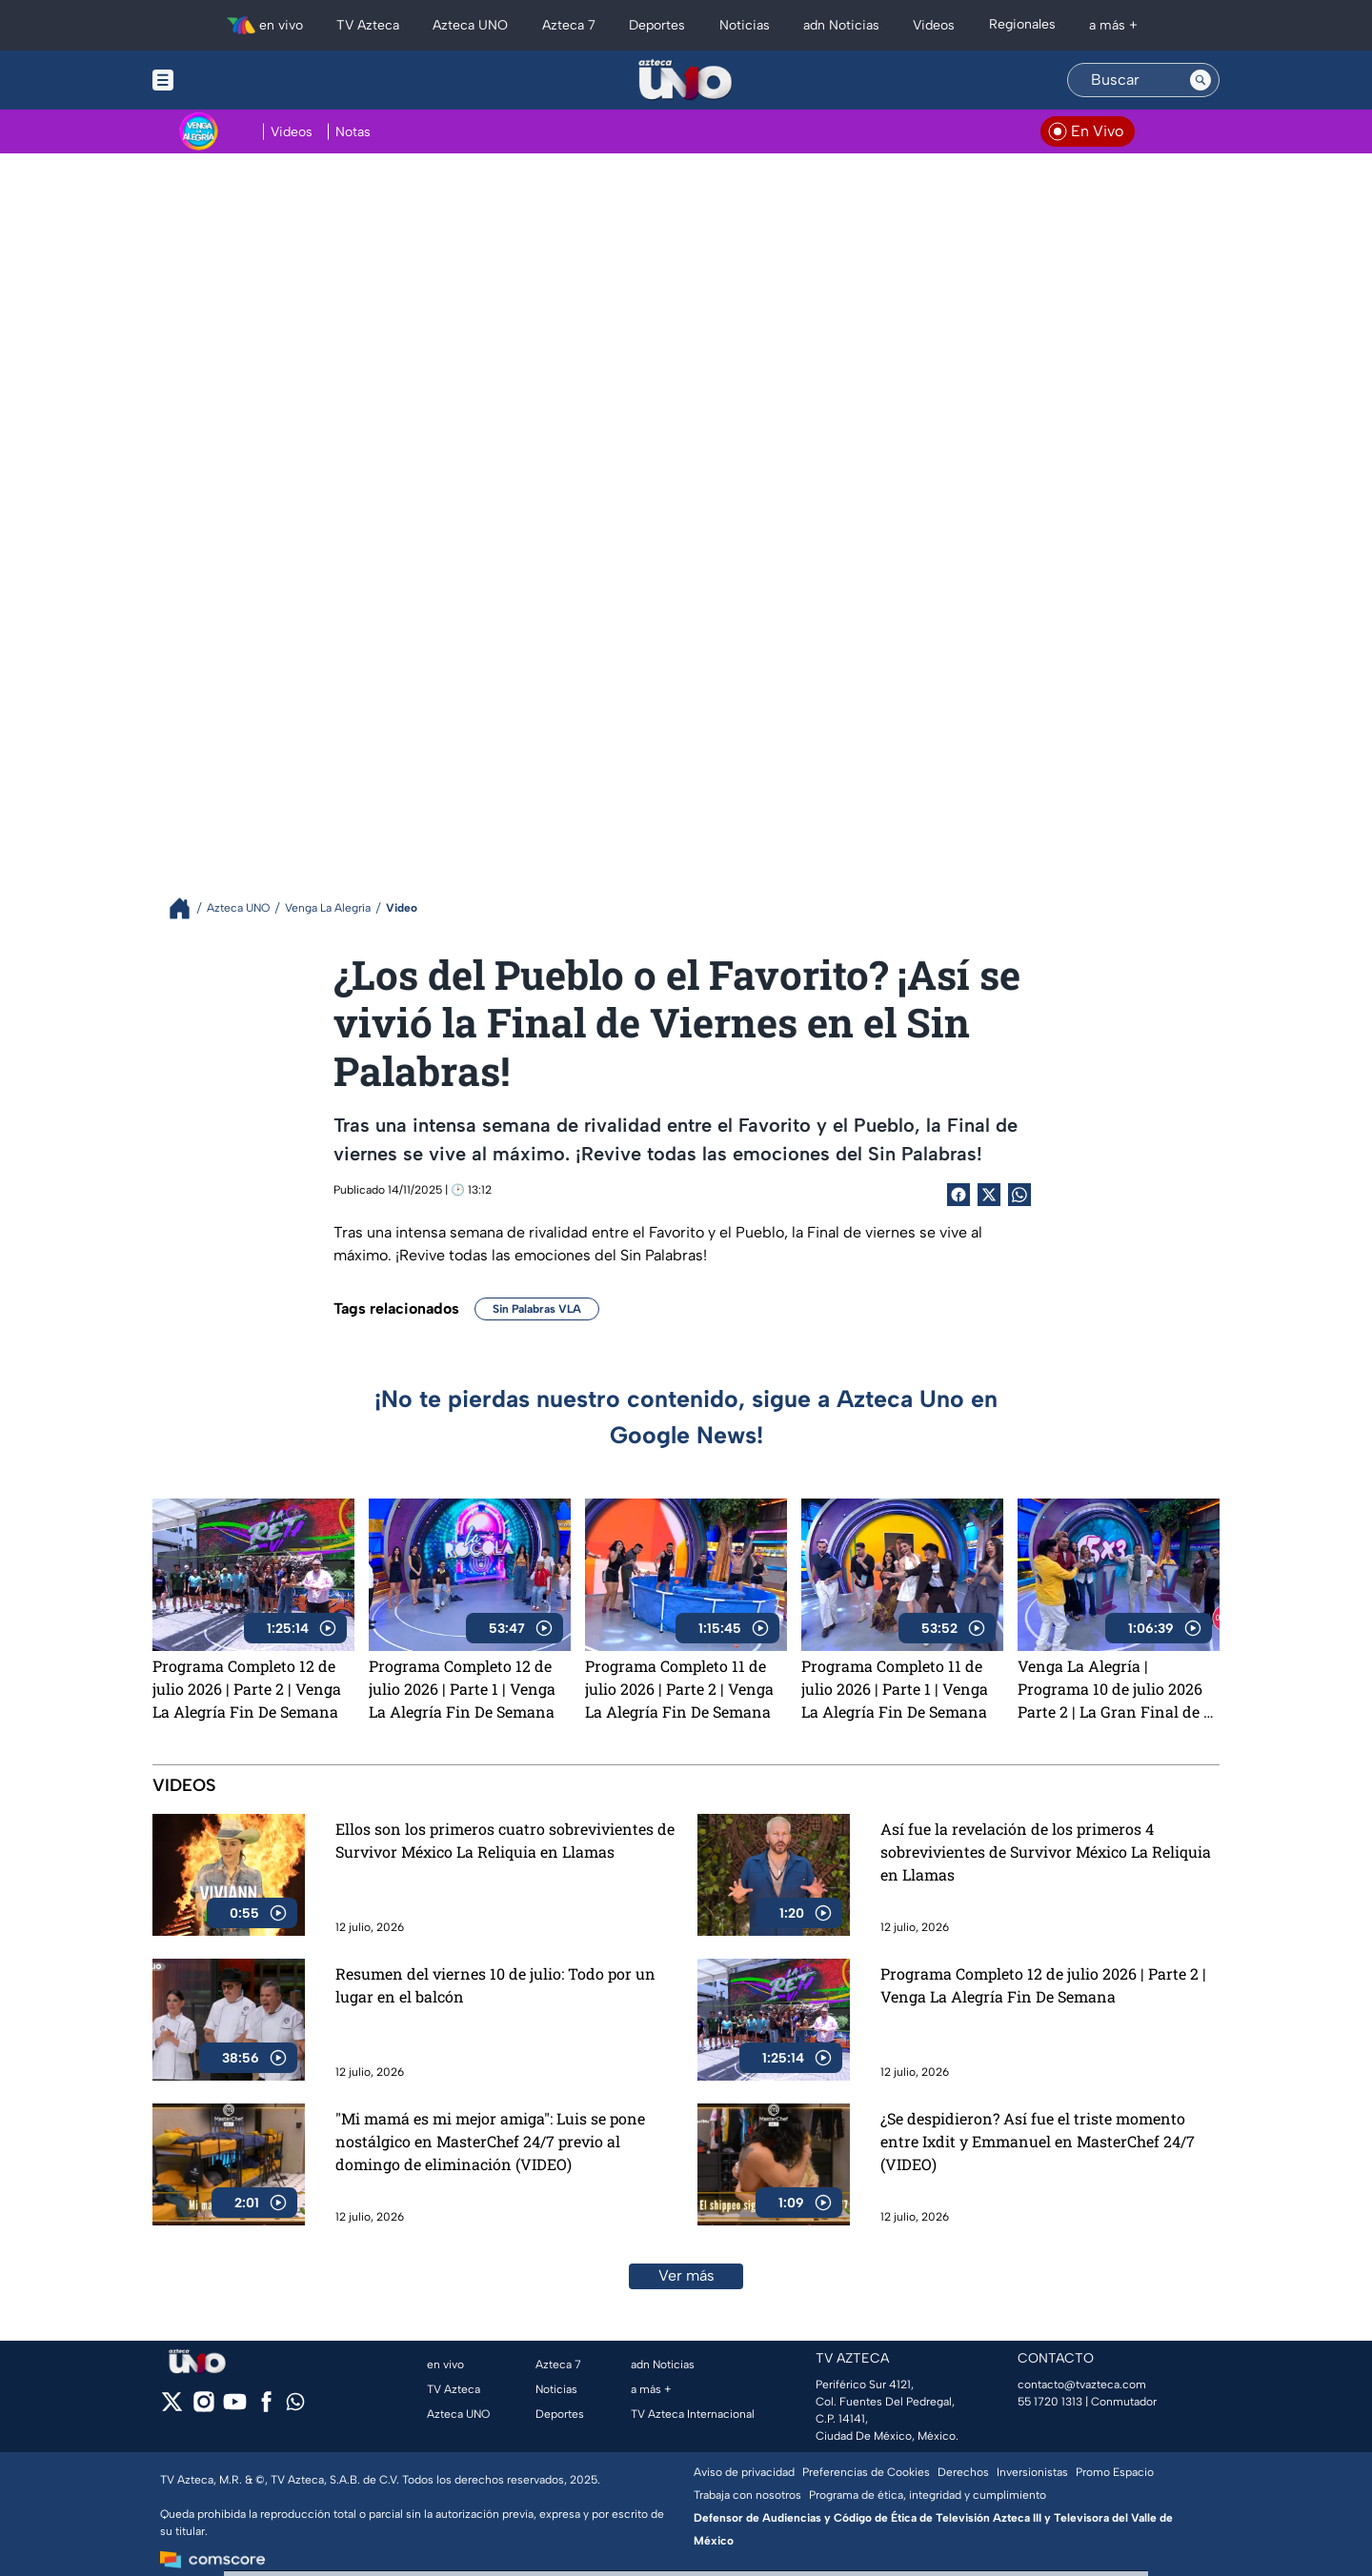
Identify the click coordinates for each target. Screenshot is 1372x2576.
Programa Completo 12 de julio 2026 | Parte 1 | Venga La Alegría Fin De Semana (462, 1688)
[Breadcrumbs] (187, 908)
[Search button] (1200, 80)
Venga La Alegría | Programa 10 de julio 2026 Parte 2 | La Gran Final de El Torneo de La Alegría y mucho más (1118, 1689)
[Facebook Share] (958, 1194)
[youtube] (235, 2408)
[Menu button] (228, 80)
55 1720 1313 (1050, 2401)
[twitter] (172, 2408)
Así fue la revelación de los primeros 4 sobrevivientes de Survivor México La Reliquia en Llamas (1045, 1851)
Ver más (686, 2275)
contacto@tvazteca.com (1082, 2384)
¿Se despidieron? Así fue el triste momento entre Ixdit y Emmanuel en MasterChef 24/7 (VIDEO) (1037, 2141)
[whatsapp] (295, 2406)
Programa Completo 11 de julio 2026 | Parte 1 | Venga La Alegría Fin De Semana (894, 1688)
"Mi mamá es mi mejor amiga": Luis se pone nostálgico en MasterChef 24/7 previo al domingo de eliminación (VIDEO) (490, 2141)
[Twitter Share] (989, 1194)
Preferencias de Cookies (866, 2472)
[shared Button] (1019, 1194)
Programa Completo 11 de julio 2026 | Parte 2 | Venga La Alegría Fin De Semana (679, 1688)
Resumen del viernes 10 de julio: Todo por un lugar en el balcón (495, 1984)
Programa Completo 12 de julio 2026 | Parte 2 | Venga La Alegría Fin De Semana (246, 1688)
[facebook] (266, 2408)
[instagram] (203, 2408)
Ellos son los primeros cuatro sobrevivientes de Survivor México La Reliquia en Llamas (505, 1840)
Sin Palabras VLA (537, 1309)
